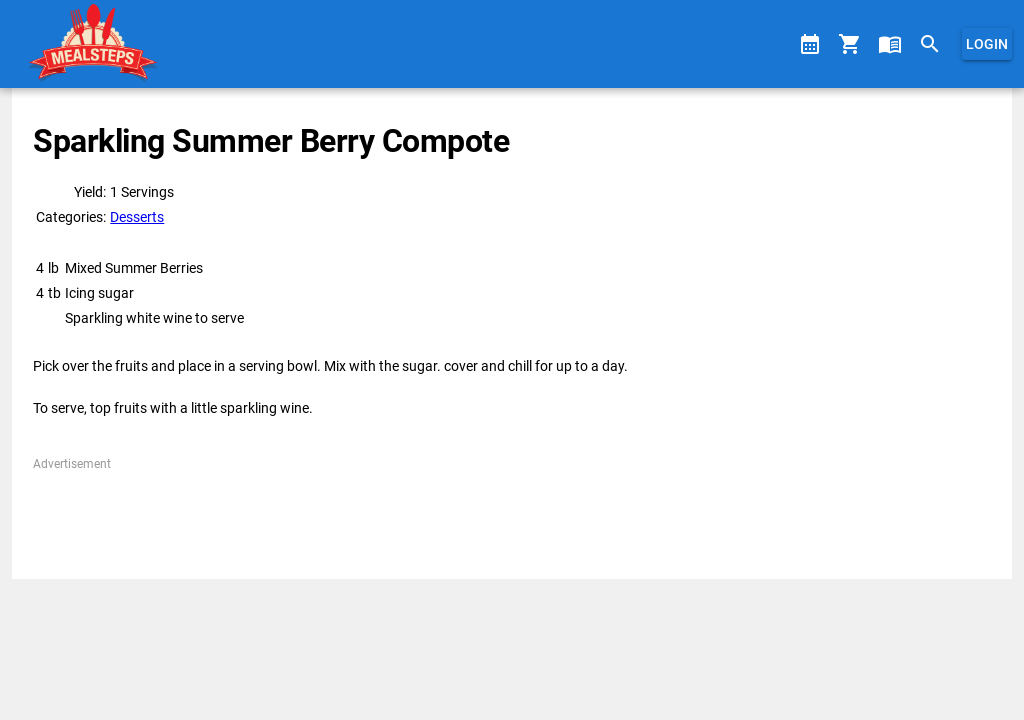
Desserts (137, 217)
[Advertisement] (511, 518)
